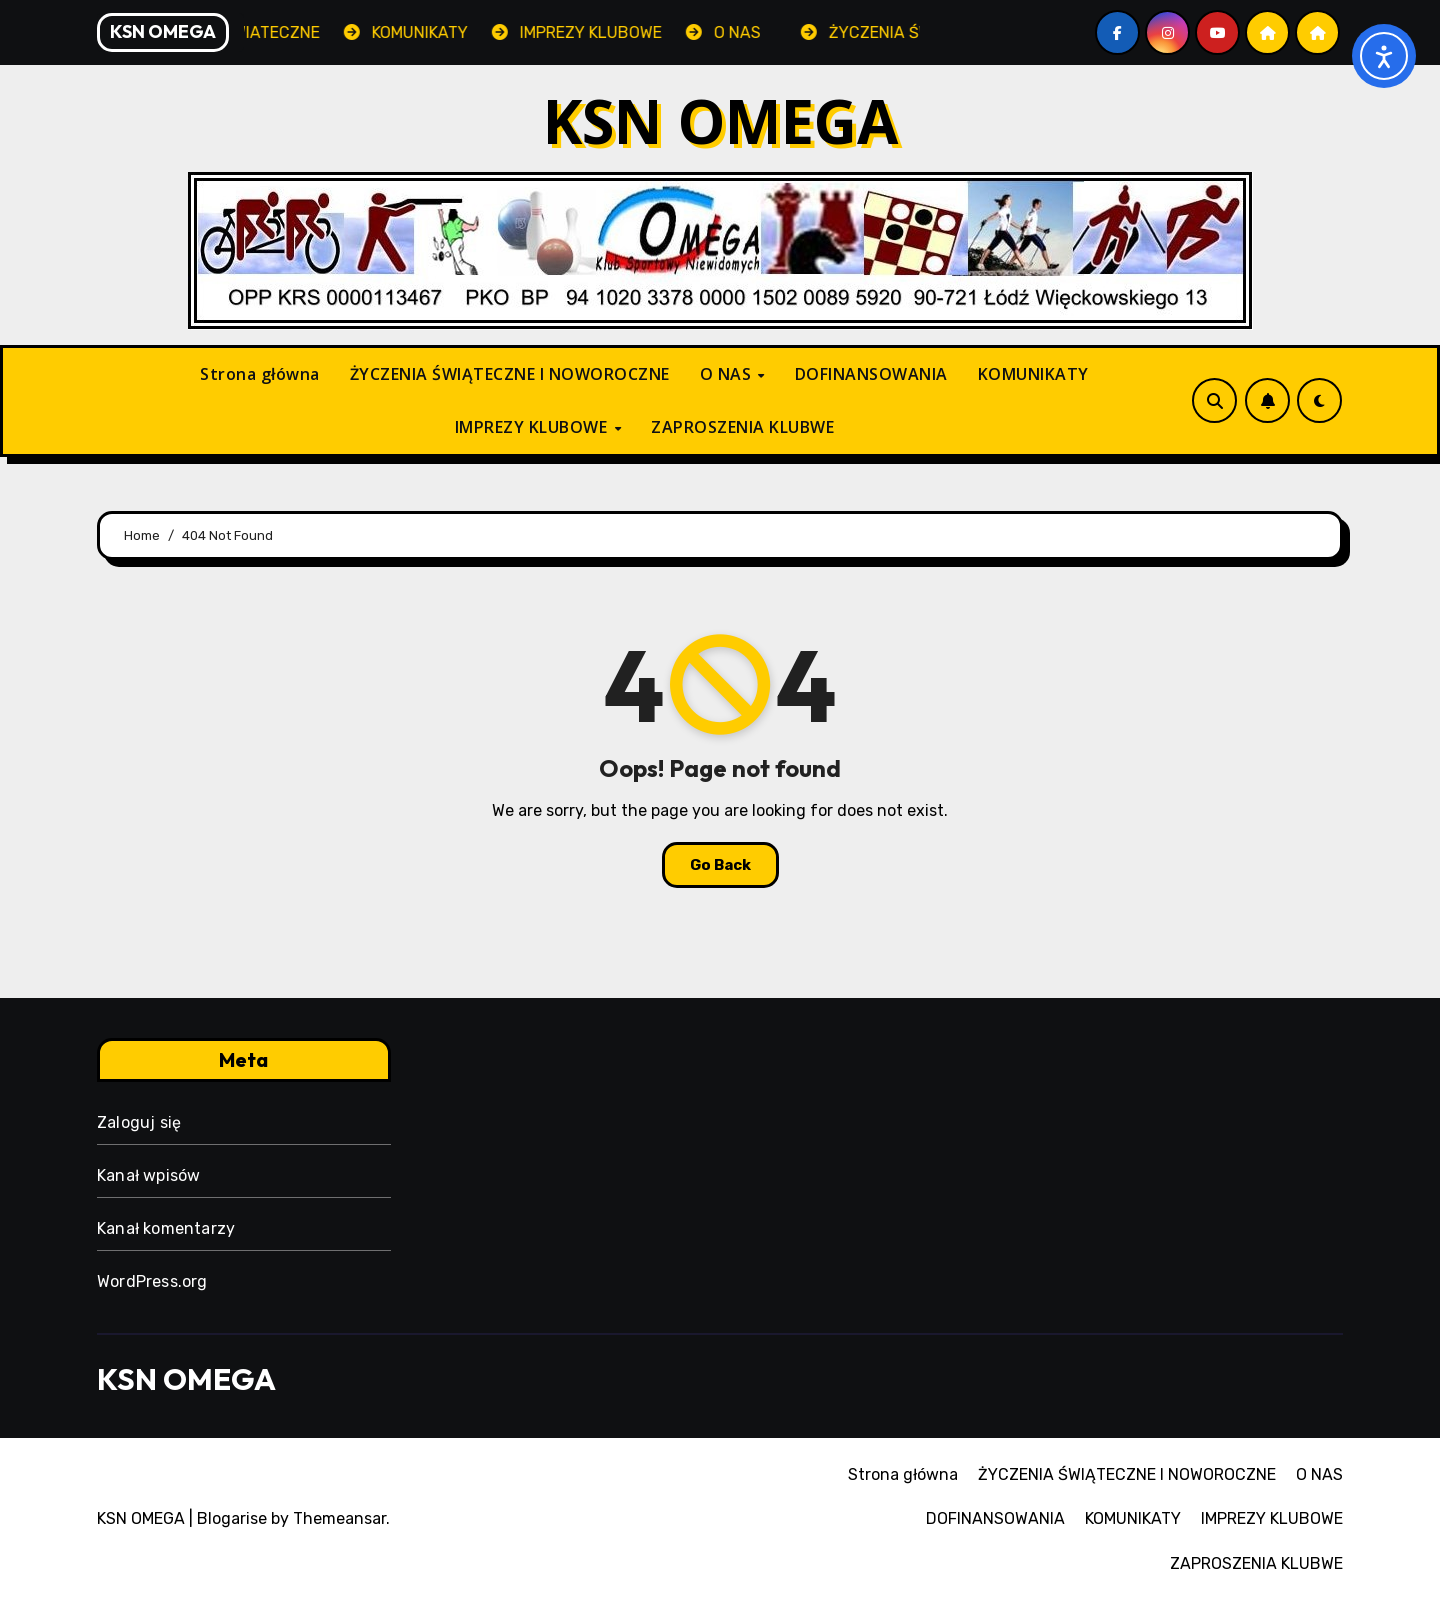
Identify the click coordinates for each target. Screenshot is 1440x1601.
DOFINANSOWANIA (871, 374)
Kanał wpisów (148, 1175)
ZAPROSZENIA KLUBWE (742, 427)
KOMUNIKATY (1033, 374)
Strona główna (260, 374)
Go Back (720, 865)
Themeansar (339, 1518)
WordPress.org (152, 1281)
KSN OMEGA (720, 121)
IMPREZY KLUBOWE (533, 427)
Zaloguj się (139, 1122)
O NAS (728, 374)
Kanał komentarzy (166, 1228)
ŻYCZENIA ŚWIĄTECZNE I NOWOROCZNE (510, 374)
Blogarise (232, 1518)
